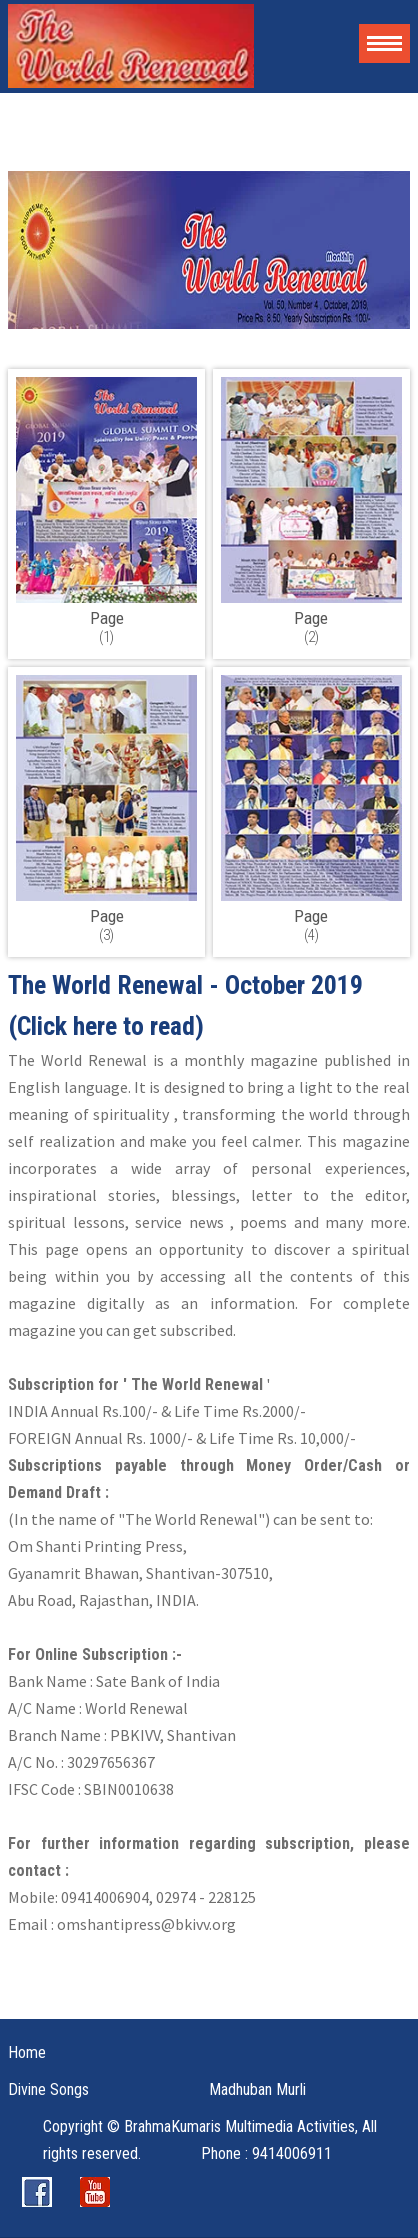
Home (27, 2052)
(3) (106, 925)
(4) (311, 925)
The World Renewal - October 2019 (185, 985)
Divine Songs (48, 2089)
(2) (311, 627)
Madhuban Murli (257, 2089)
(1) (106, 627)
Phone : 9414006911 (266, 2153)
